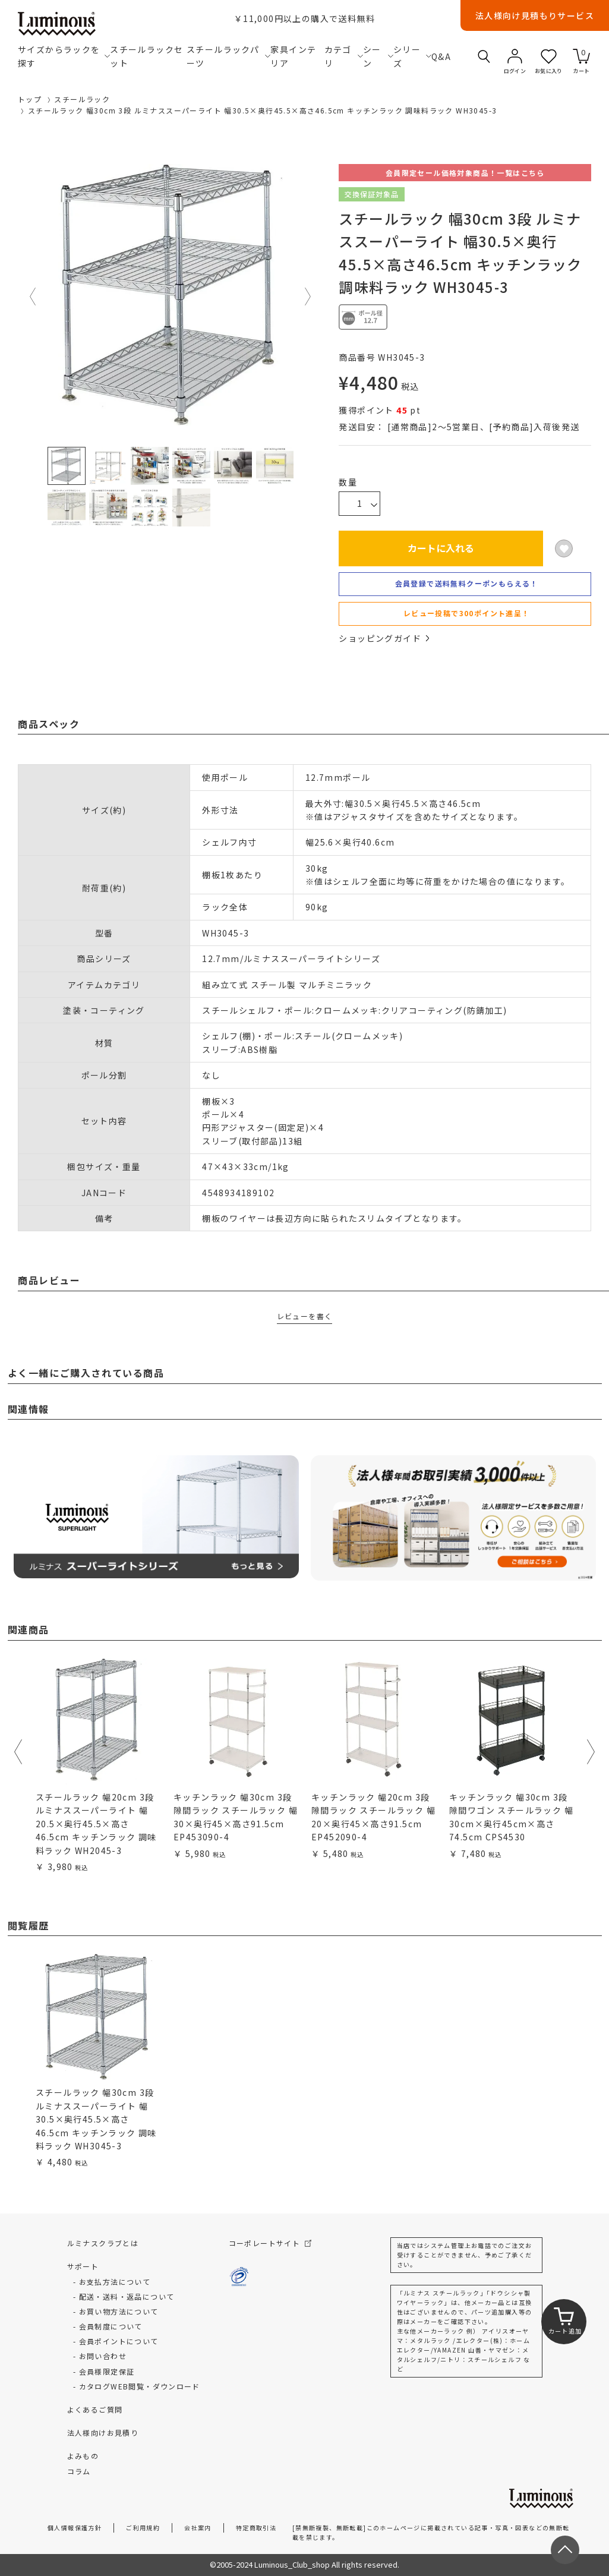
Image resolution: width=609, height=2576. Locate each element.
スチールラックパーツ (228, 55)
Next (308, 296)
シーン (378, 55)
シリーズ (412, 55)
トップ (30, 99)
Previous (33, 296)
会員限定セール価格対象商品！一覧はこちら (465, 173)
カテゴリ (343, 55)
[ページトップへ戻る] (565, 2550)
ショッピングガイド (384, 638)
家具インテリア (293, 55)
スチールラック (82, 99)
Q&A (439, 56)
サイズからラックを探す (64, 55)
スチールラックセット (146, 55)
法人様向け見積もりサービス (534, 15)
